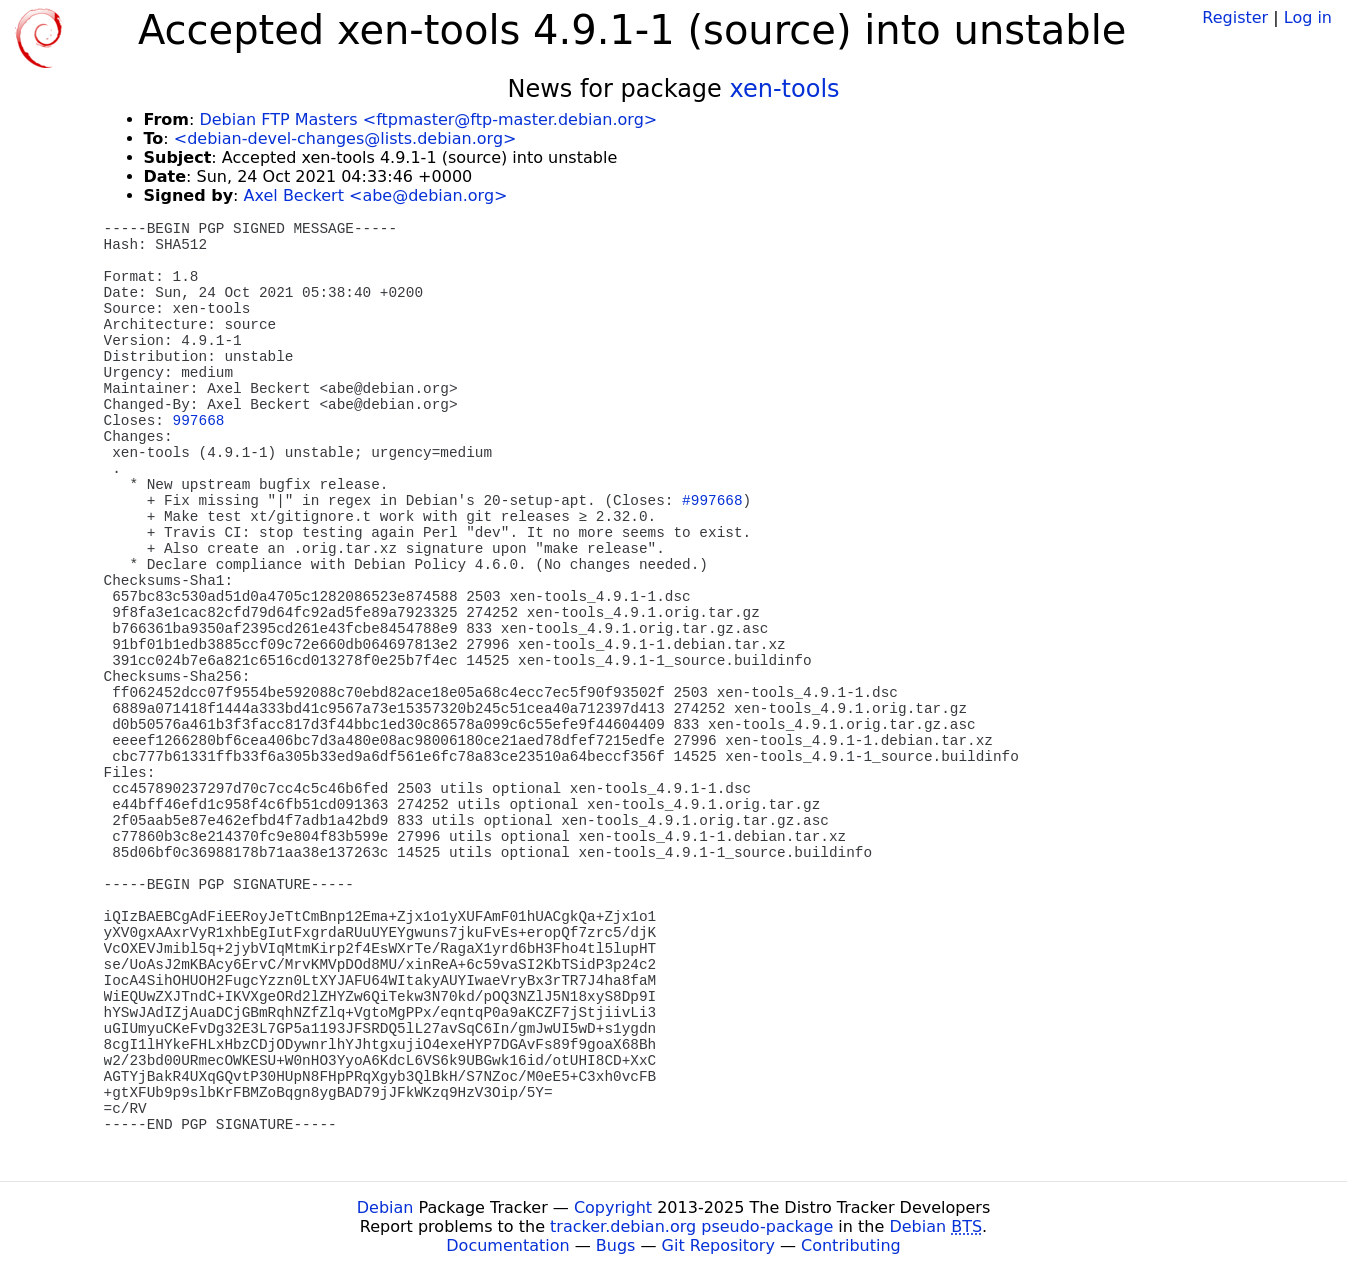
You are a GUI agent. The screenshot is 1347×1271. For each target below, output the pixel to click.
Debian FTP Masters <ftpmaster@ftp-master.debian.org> (428, 119)
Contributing (851, 1245)
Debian (385, 1207)
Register (1235, 17)
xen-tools (785, 89)
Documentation (507, 1245)
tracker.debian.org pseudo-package (691, 1226)
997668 (199, 421)
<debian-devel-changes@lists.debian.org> (345, 138)
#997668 (712, 501)
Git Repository (718, 1245)
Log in (1308, 17)
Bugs (616, 1245)
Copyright (613, 1207)
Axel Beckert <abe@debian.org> (376, 195)
